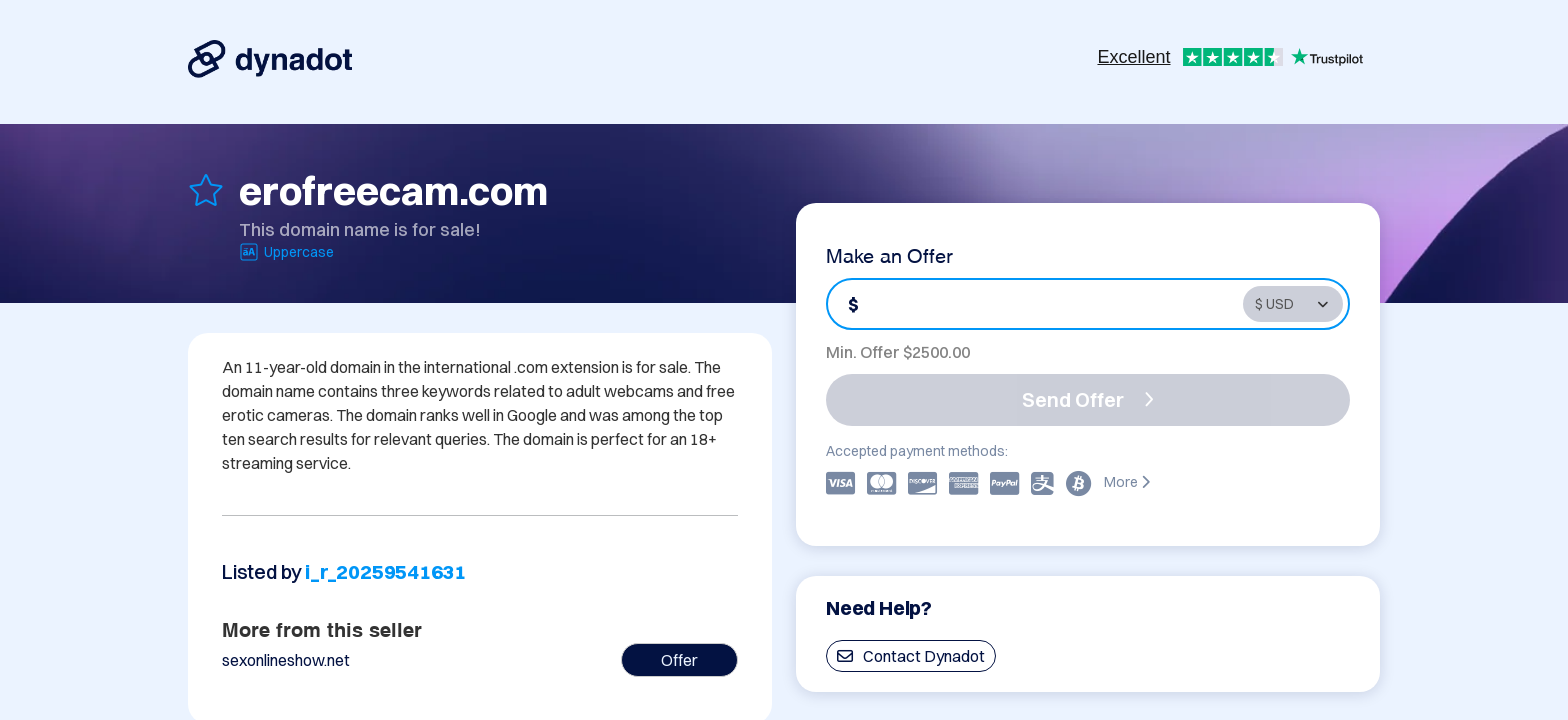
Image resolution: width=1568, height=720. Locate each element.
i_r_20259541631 (385, 571)
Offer (679, 660)
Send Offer (1088, 399)
